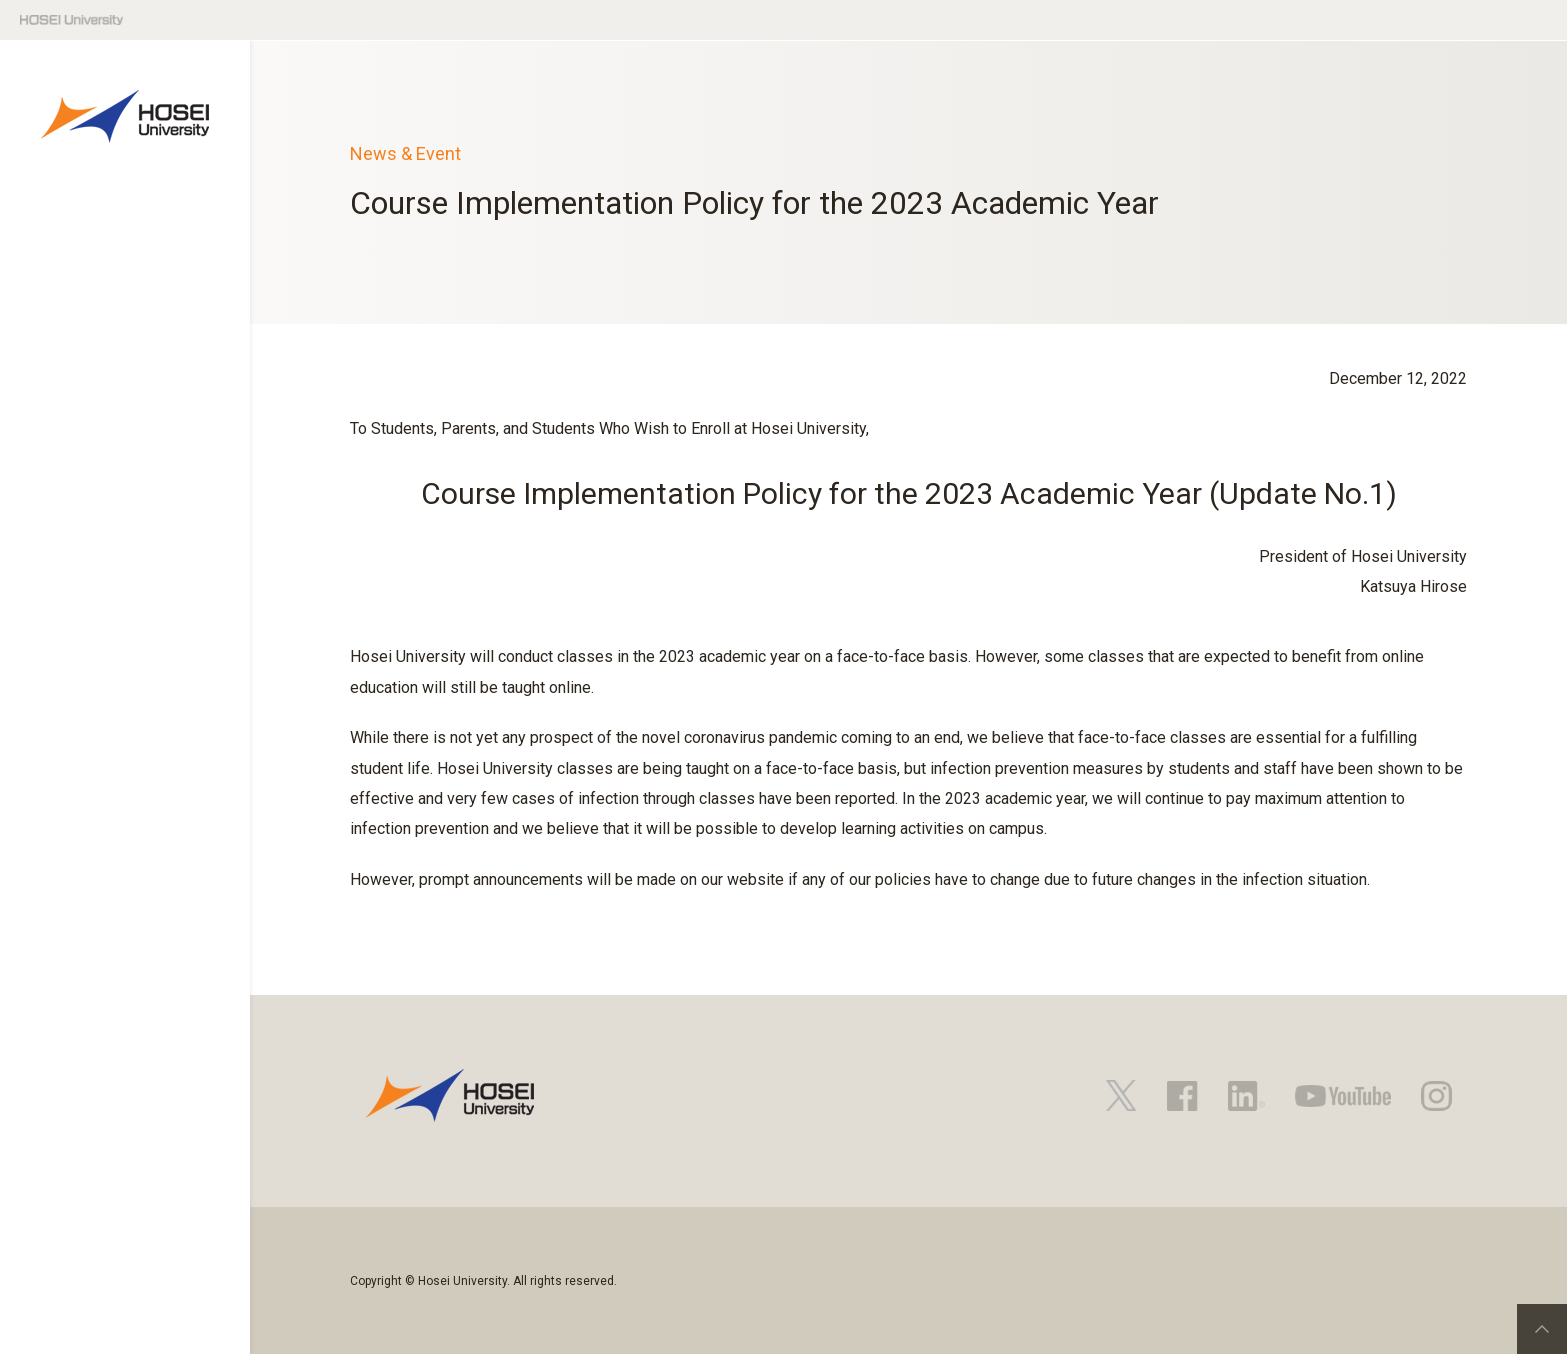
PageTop (1542, 1329)
